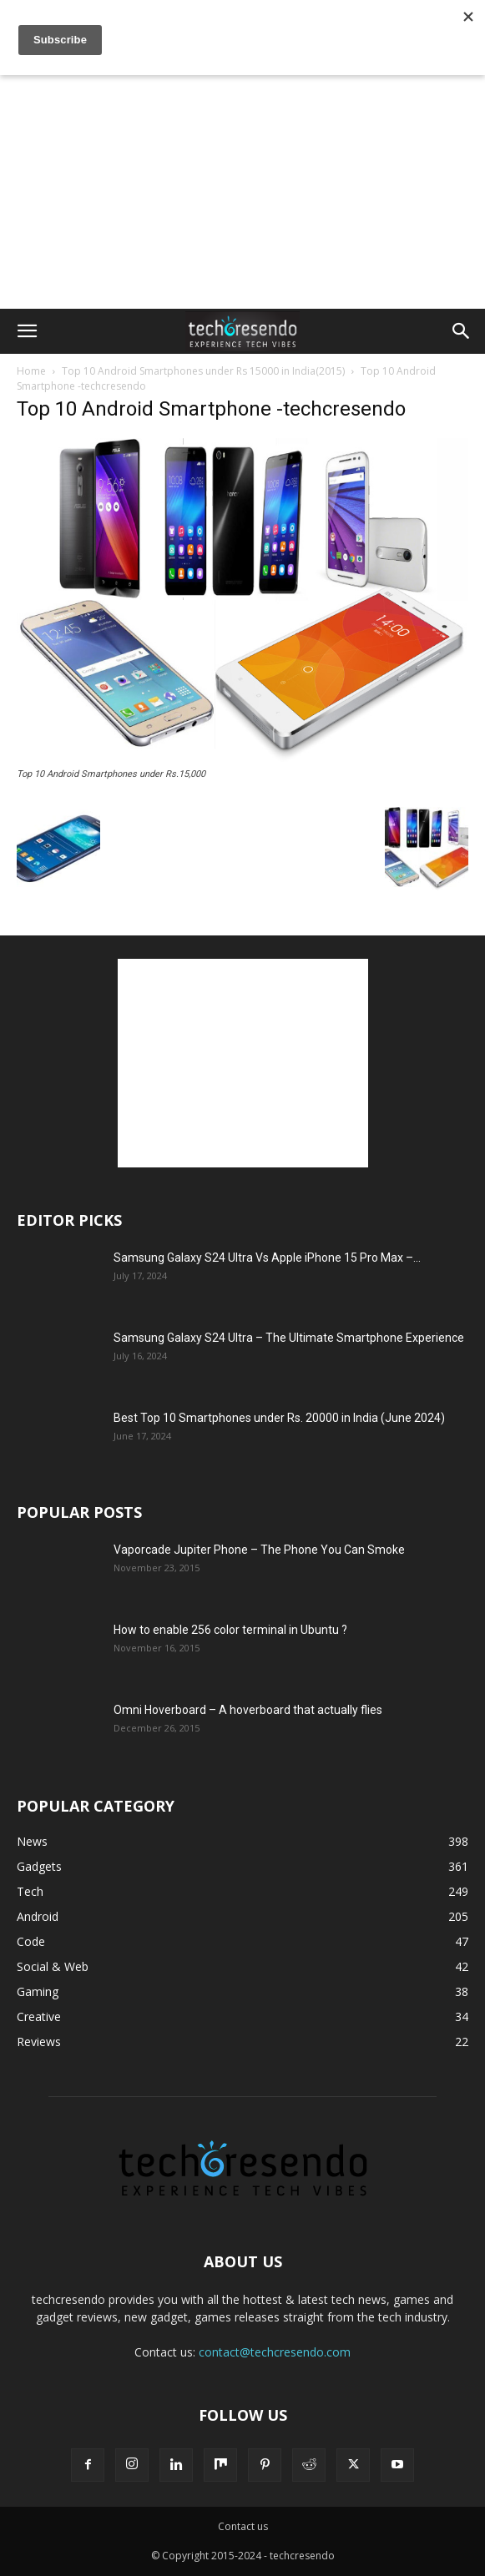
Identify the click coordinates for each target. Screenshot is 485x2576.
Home (31, 371)
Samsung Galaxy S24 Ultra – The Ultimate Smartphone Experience (289, 1337)
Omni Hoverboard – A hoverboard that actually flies (248, 1709)
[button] (26, 331)
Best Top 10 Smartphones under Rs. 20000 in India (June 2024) (279, 1417)
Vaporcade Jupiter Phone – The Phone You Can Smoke (259, 1549)
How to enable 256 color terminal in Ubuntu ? (230, 1629)
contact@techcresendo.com (275, 2352)
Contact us (243, 2526)
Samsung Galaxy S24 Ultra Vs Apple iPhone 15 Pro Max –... (267, 1257)
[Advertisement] (242, 29)
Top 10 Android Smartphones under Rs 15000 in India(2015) (203, 371)
